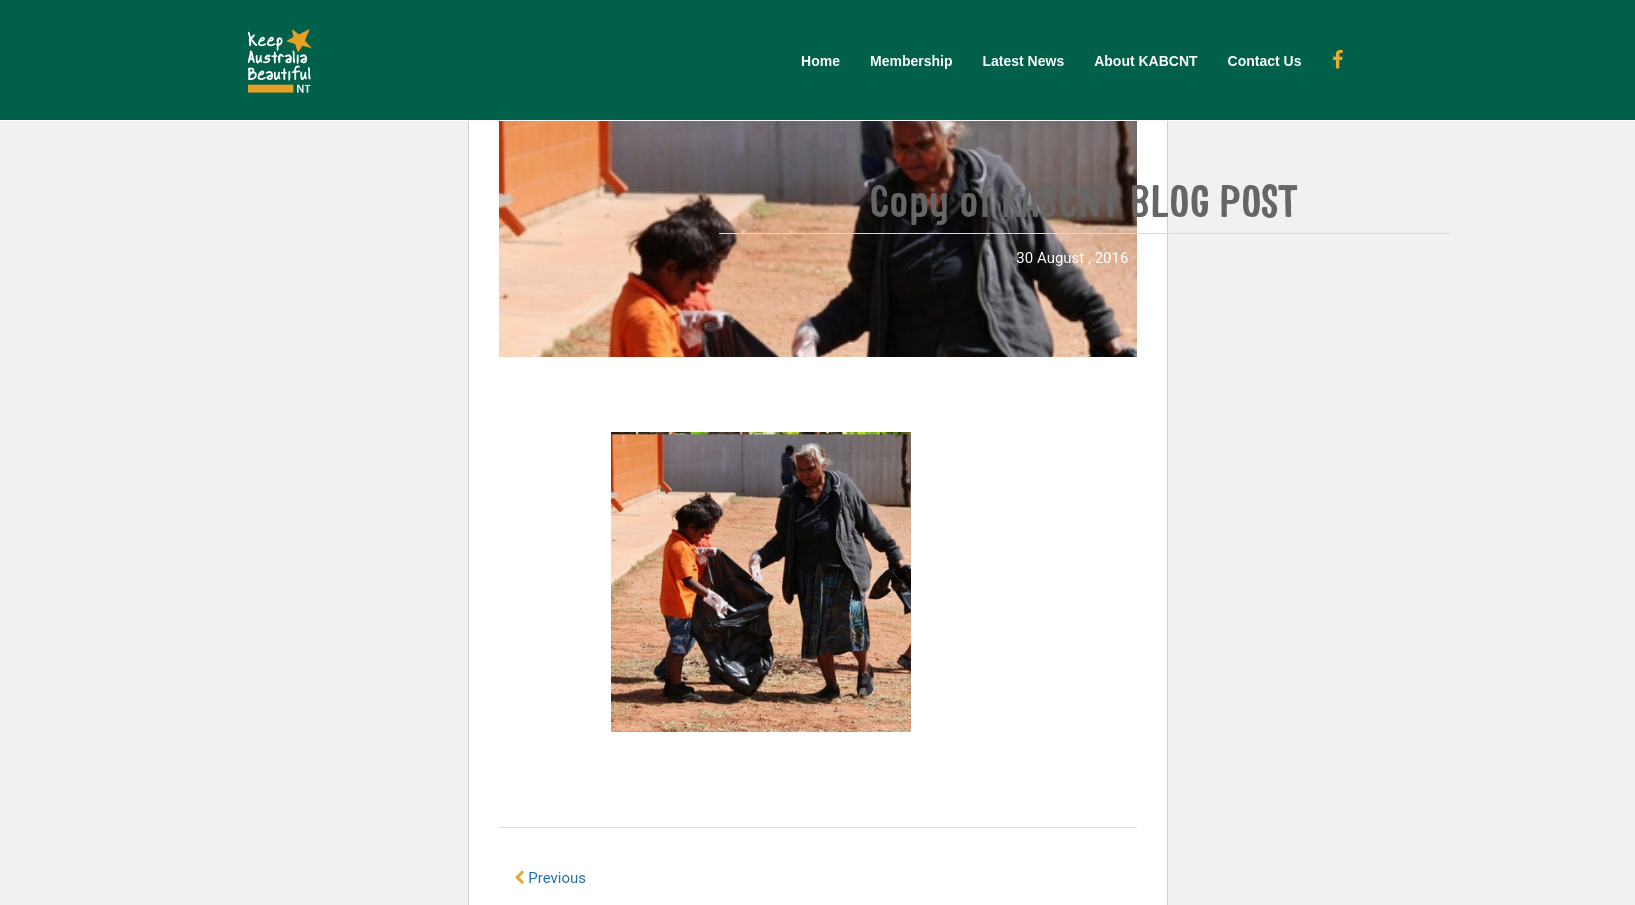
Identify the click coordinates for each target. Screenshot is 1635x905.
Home (820, 61)
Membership (911, 61)
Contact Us (1265, 61)
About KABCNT (1145, 61)
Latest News (1023, 61)
